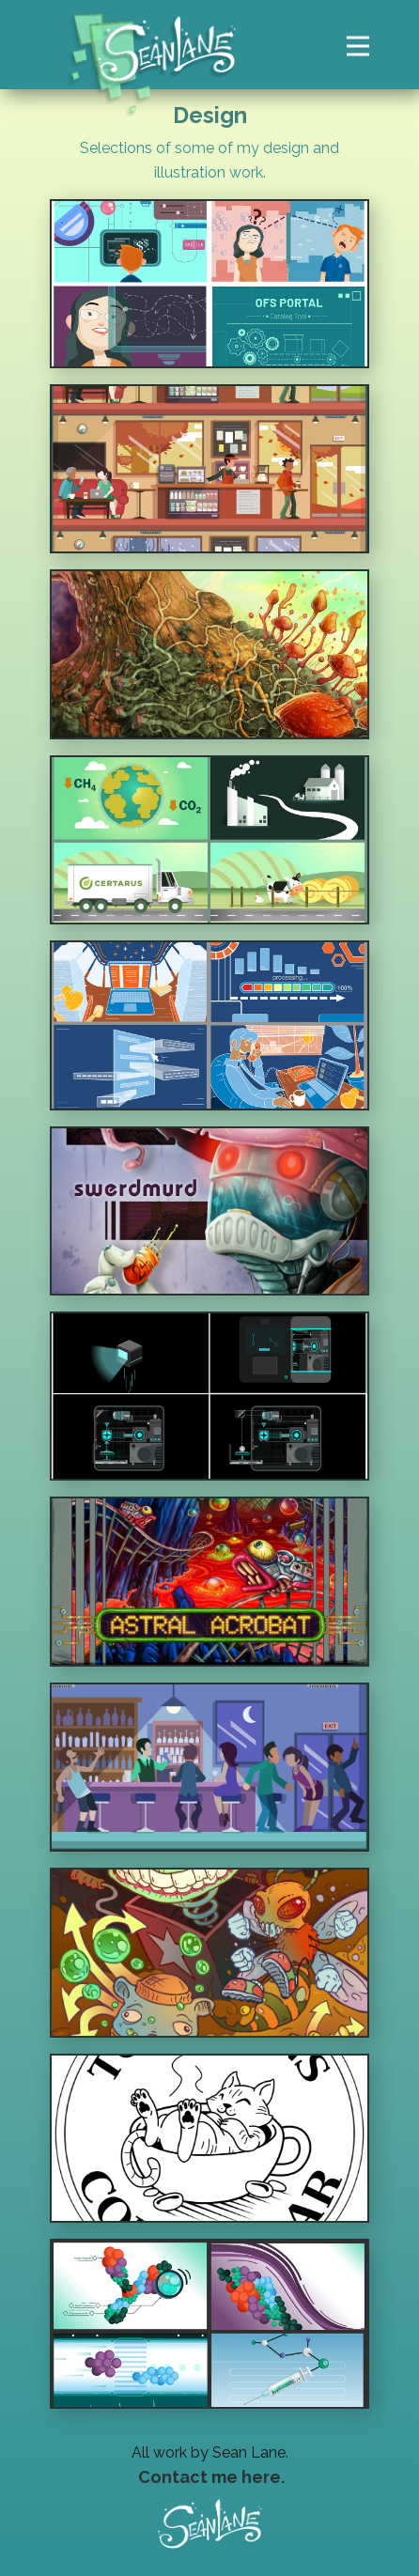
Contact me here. (209, 2477)
